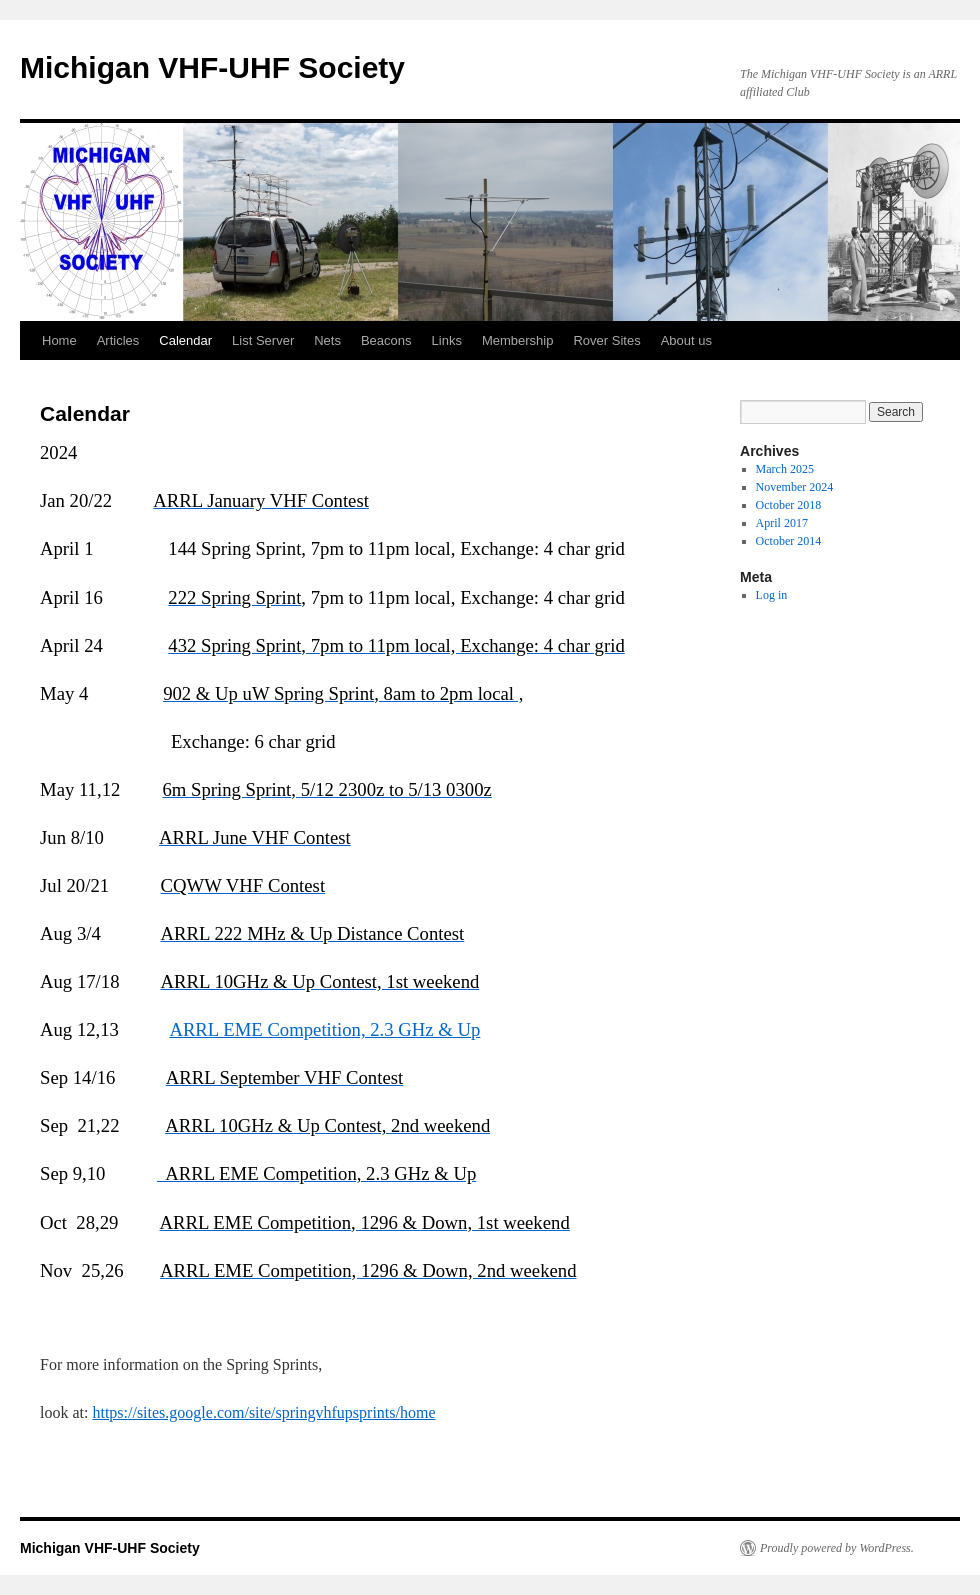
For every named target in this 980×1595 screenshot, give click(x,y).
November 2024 (795, 487)
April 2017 (782, 523)
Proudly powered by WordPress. (837, 1548)
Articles (118, 340)
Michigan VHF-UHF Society (212, 67)
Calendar (185, 340)
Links (447, 340)
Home (59, 340)
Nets (327, 340)
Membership (518, 340)
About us (686, 340)
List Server (263, 340)
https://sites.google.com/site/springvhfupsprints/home (263, 1412)
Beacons (386, 340)
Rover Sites (606, 340)
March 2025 (785, 469)
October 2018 (789, 505)
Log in (772, 595)
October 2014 (789, 541)
